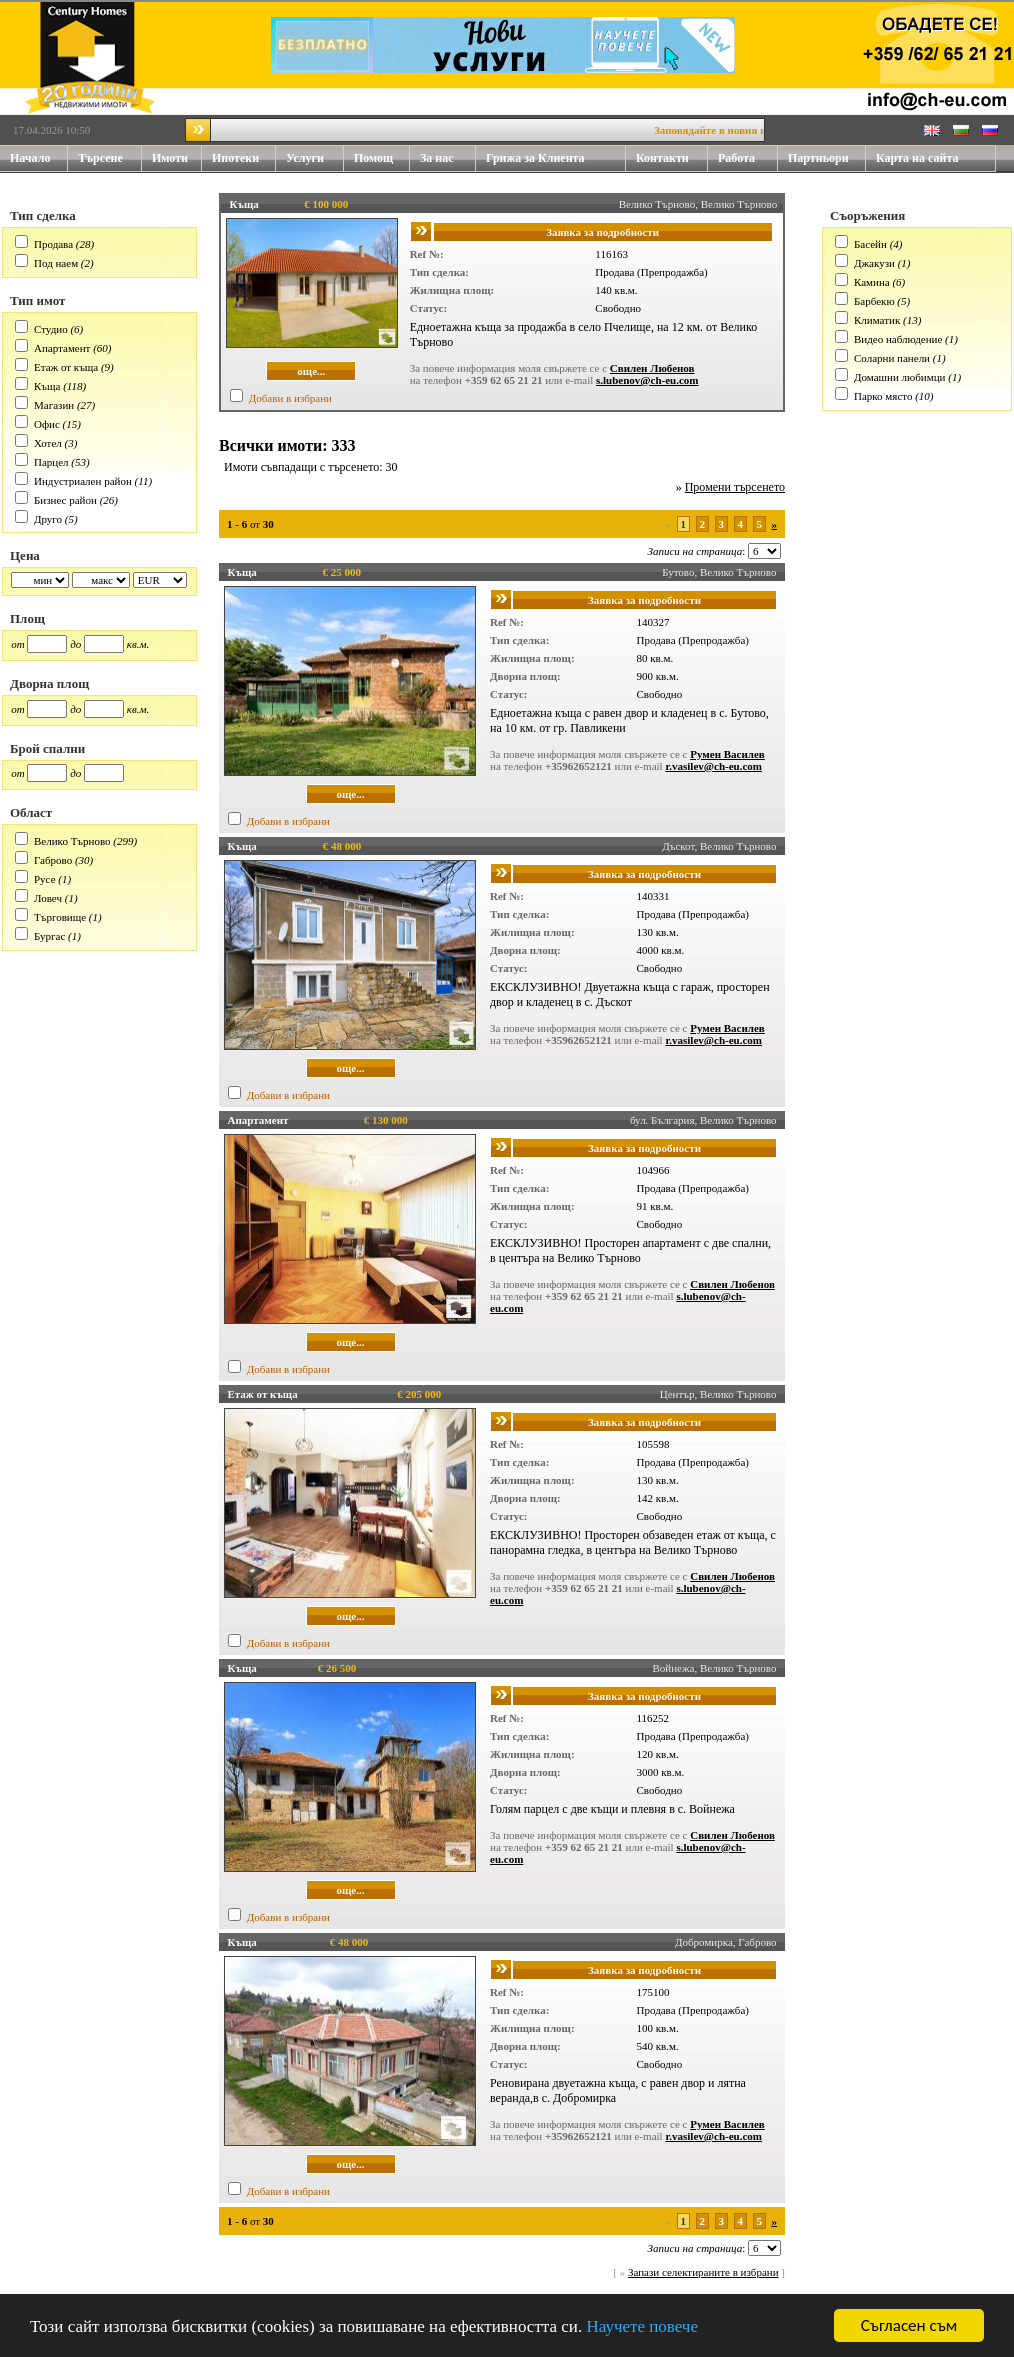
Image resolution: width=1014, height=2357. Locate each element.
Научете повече (642, 2326)
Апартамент (62, 348)
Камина (872, 282)
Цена (25, 555)
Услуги (315, 158)
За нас (448, 158)
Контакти (672, 158)
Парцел (51, 462)
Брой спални (47, 748)
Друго (48, 519)
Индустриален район (83, 481)
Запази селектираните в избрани (703, 2272)
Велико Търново (72, 841)
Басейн (870, 244)
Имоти (177, 158)
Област (31, 812)
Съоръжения (867, 215)
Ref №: (427, 254)
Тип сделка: (439, 272)
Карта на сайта (917, 158)
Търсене (100, 158)
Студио (51, 329)
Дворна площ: (525, 676)
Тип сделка (43, 215)
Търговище (60, 917)
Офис (47, 424)
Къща (47, 386)
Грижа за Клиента (535, 158)
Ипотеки (235, 158)
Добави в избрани (290, 398)
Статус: (429, 308)
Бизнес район (65, 500)
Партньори (818, 158)
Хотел (48, 443)
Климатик (877, 320)
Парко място (883, 396)
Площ (27, 618)
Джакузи (874, 263)
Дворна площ (49, 683)
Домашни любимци (899, 377)
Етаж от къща (66, 367)
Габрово (53, 860)
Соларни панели (892, 358)
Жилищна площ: (452, 290)
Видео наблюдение (898, 339)
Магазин (54, 405)
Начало (30, 158)
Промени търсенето (735, 487)
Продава (53, 244)
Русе (45, 879)
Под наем (56, 263)
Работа (736, 158)
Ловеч (48, 898)
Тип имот (37, 300)
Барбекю (874, 301)
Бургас (49, 936)
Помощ (382, 158)
